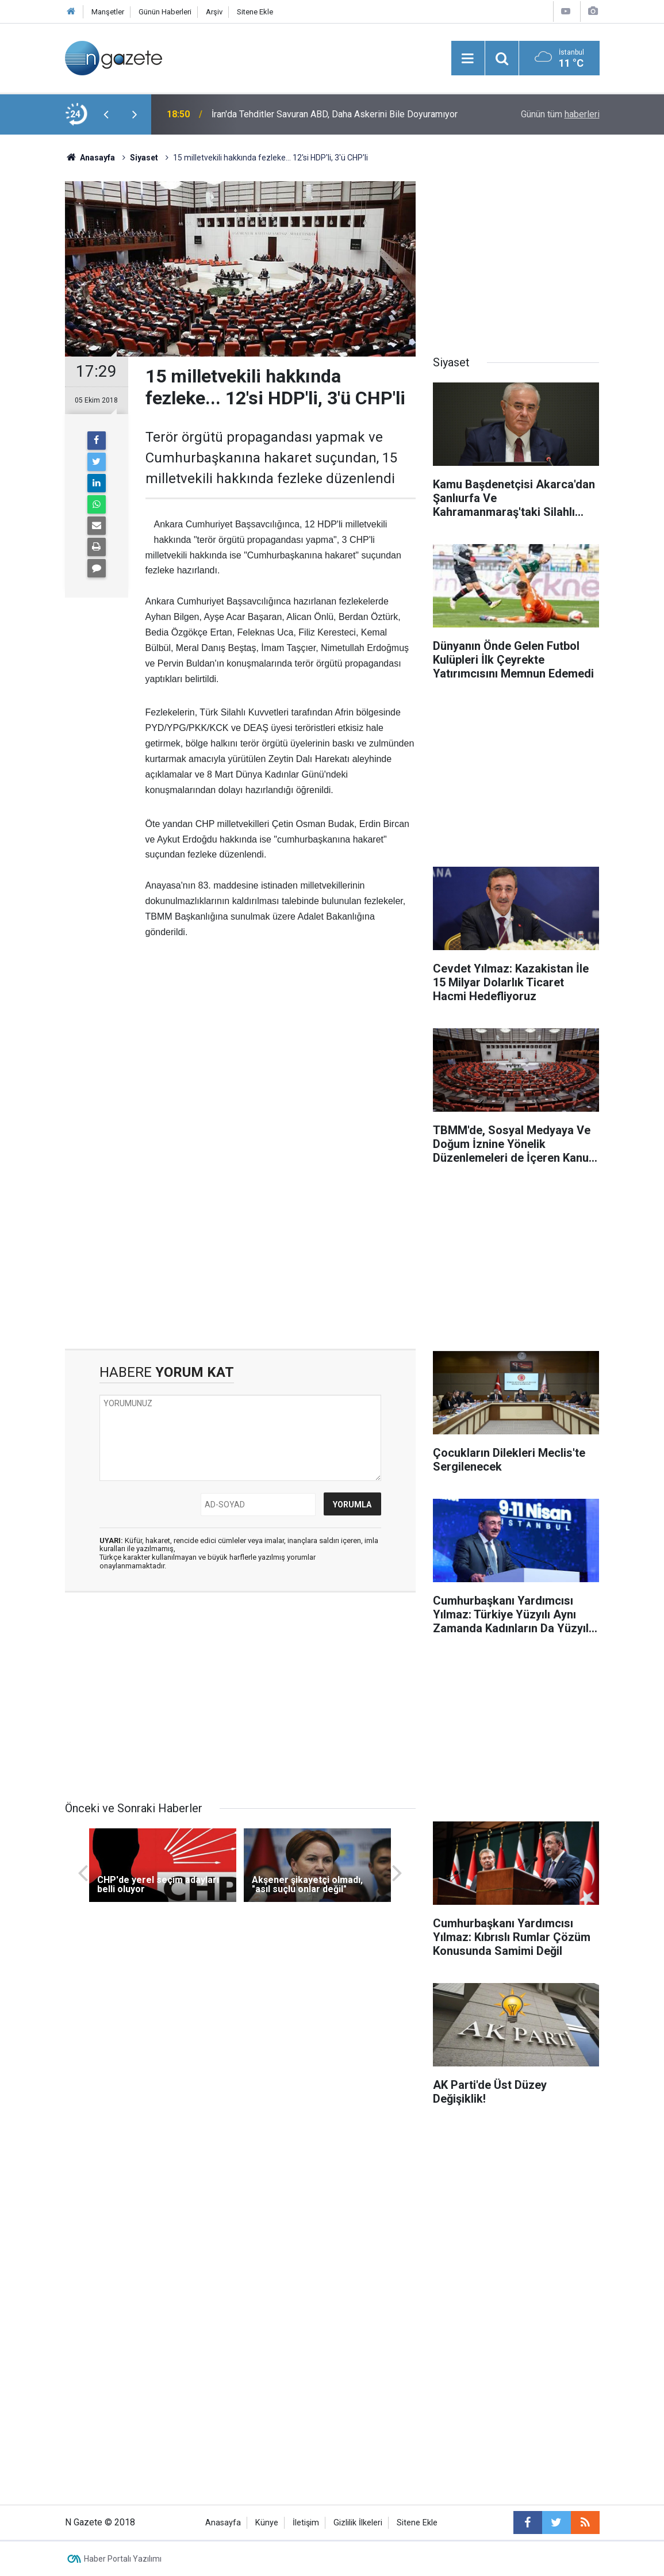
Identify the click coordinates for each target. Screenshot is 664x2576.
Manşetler (107, 11)
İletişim (306, 2523)
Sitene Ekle (255, 11)
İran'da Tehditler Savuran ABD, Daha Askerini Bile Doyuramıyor (335, 114)
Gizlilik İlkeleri (357, 2523)
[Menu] (468, 59)
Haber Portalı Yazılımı (123, 2558)
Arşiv (214, 11)
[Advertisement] (280, 1054)
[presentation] (106, 114)
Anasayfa (223, 2523)
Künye (266, 2523)
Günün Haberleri (165, 11)
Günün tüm (560, 114)
